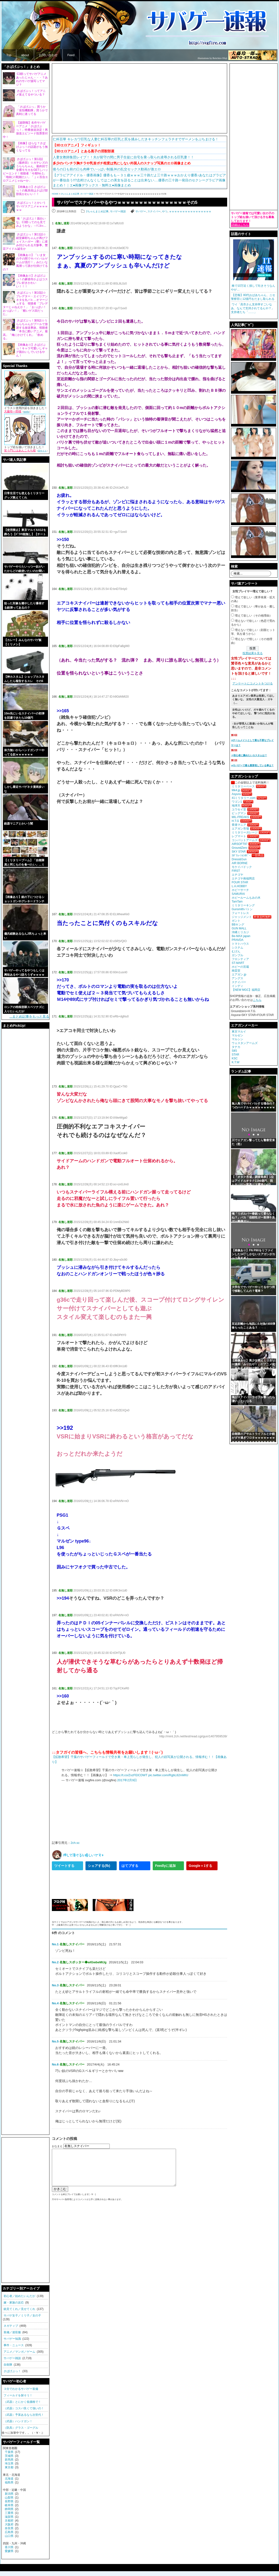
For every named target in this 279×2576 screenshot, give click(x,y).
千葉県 (9, 2452)
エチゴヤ (237, 874)
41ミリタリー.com (249, 798)
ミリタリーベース (249, 786)
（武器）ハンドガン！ (18, 2421)
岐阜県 (9, 2505)
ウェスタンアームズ (245, 1043)
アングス (237, 978)
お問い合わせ (48, 55)
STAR (235, 1054)
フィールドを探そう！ (18, 2395)
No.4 (55, 2003)
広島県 (9, 2532)
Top (8, 55)
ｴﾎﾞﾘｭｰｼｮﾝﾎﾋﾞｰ (248, 855)
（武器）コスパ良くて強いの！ (24, 2408)
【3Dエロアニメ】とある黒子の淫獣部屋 (83, 151)
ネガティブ (11, 2325)
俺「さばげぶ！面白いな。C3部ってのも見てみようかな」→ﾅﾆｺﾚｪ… (31, 222)
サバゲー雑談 (12, 2358)
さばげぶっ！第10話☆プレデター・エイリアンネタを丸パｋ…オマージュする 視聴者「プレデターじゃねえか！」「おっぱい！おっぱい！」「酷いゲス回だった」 (25, 303)
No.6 (55, 2064)
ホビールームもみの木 (246, 897)
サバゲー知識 (12, 2338)
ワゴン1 (242, 801)
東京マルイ (239, 1031)
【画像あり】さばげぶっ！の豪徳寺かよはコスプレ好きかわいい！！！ (32, 281)
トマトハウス (240, 943)
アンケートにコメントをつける (252, 683)
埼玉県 (9, 2463)
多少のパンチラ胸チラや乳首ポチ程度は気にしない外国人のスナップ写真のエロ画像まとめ (122, 163)
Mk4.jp (242, 790)
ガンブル (237, 955)
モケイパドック (242, 867)
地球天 (242, 805)
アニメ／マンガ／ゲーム (19, 2351)
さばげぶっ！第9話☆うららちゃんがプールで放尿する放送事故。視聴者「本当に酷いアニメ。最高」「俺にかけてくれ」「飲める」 (25, 329)
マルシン (237, 1039)
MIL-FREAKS (247, 817)
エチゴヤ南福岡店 (243, 878)
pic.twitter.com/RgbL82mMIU (168, 1775)
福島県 (9, 2482)
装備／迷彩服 (12, 2332)
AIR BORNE (240, 863)
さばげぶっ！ (12, 2371)
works (26, 411)
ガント (236, 920)
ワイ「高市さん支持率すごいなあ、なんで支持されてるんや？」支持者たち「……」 (252, 308)
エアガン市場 (247, 828)
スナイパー (154, 211)
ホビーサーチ (240, 890)
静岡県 (9, 2509)
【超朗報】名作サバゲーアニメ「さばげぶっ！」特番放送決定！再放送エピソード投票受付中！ (25, 130)
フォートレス (240, 913)
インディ (237, 986)
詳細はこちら (240, 224)
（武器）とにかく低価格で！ (22, 2402)
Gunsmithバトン (242, 909)
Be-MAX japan (241, 936)
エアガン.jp (239, 974)
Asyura (242, 794)
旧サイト (42, 451)
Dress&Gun (239, 859)
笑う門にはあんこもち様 (20, 450)
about (25, 55)
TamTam (237, 901)
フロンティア (240, 959)
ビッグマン (245, 813)
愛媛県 (9, 2551)
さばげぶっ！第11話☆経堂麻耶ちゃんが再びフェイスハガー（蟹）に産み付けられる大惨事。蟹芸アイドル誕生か (25, 241)
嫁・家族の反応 (14, 2302)
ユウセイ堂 (245, 809)
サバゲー (140, 211)
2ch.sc (75, 1843)
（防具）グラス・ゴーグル (21, 2427)
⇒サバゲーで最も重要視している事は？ (252, 765)
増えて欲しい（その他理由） (253, 615)
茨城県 (9, 2455)
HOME (55, 194)
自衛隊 (8, 2364)
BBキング (238, 924)
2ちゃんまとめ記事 (70, 194)
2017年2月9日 (127, 1780)
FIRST (236, 871)
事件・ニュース (14, 2345)
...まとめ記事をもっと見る (29, 1016)
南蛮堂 (236, 970)
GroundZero (246, 847)
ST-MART (238, 963)
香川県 (9, 2547)
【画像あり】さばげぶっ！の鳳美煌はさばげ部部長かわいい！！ (32, 190)
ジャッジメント (251, 917)
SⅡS (234, 1050)
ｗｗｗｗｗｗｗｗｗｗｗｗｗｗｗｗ (190, 211)
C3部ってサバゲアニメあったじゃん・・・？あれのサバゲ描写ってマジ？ (32, 79)
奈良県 (9, 2528)
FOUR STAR (240, 882)
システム (237, 947)
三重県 (9, 2513)
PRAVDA (237, 940)
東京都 (9, 2467)
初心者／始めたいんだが (19, 2296)
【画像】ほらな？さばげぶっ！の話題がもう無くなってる (32, 147)
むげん (236, 951)
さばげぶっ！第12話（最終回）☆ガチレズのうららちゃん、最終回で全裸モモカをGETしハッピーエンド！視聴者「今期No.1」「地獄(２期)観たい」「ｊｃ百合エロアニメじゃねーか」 (25, 169)
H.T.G (242, 821)
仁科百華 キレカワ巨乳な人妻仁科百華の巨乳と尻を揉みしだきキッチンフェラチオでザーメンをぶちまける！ (135, 139)
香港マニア (245, 824)
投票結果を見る (253, 653)
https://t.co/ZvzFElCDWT (130, 1775)
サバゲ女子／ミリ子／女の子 (22, 2315)
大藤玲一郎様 (12, 411)
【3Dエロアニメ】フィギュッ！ (77, 145)
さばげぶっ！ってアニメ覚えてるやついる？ (31, 92)
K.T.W (235, 1062)
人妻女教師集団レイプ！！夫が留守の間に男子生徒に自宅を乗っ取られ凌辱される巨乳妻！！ (123, 157)
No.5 (55, 2041)
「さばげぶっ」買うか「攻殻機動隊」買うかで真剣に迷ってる (32, 110)
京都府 (9, 2520)
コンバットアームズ (251, 840)
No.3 (55, 1985)
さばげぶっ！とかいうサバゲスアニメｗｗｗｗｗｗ (32, 206)
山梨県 (9, 2497)
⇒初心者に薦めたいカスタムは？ (249, 755)
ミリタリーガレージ (251, 832)
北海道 (9, 2478)
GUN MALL (239, 928)
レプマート (245, 836)
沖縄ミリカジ (240, 932)
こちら (257, 1000)
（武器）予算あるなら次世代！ (24, 2414)
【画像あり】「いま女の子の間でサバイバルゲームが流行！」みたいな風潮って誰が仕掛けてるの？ (25, 262)
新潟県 (9, 2493)
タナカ (236, 1047)
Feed (71, 55)
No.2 (55, 1962)
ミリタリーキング (243, 905)
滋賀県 (9, 2516)
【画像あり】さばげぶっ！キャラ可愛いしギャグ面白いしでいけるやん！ (32, 350)
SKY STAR (245, 851)
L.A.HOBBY (239, 886)
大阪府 (9, 2524)
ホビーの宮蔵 (240, 966)
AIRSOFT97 (246, 844)
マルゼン (237, 1035)
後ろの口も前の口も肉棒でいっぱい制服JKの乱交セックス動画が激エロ (107, 169)
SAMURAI (238, 894)
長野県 (9, 2501)
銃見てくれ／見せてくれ (19, 2309)
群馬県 (9, 2459)
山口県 (9, 2536)
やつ (164, 211)
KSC (235, 1058)
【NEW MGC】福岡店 (246, 989)
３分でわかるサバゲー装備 (21, 2389)
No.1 (55, 1944)
